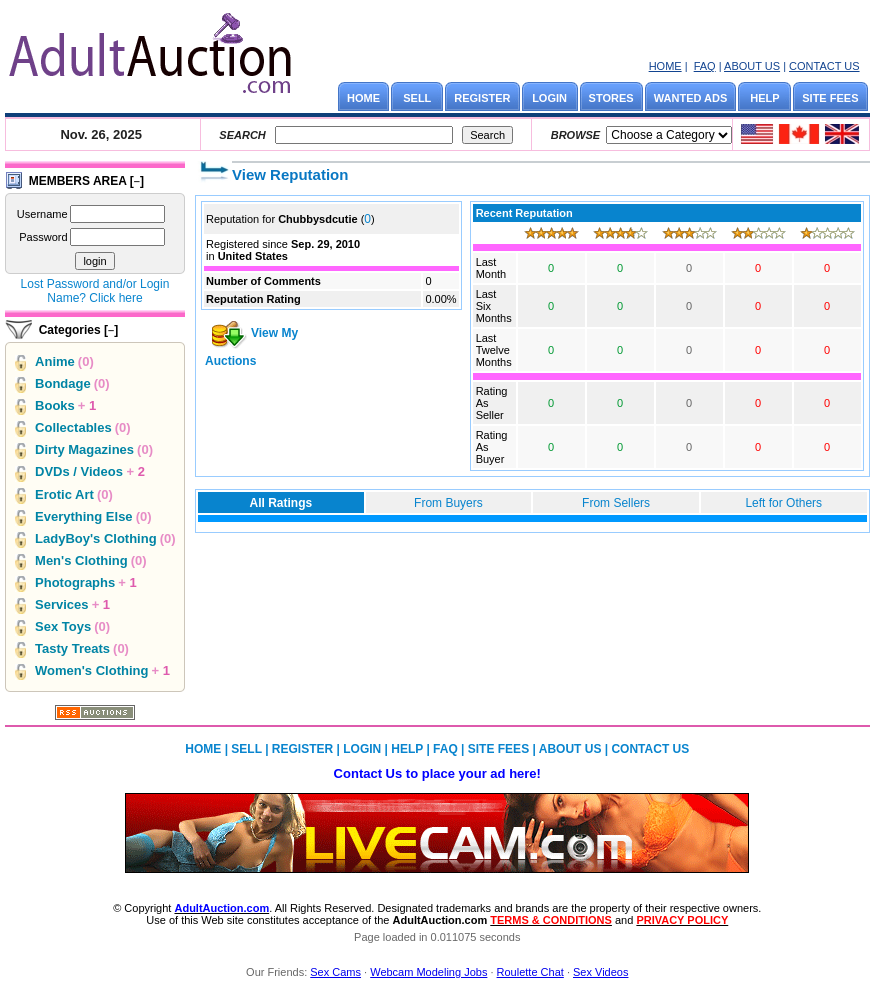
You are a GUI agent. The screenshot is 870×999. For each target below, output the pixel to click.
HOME (665, 66)
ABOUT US (752, 66)
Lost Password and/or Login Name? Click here (95, 291)
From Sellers (616, 503)
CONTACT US (824, 66)
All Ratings (280, 503)
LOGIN (549, 98)
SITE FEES (830, 98)
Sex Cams (335, 972)
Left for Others (783, 503)
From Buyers (448, 503)
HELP (764, 98)
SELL (417, 98)
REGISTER (482, 98)
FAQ (705, 66)
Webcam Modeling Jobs (428, 972)
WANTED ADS (691, 98)
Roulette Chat (530, 972)
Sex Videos (600, 972)
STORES (611, 98)
